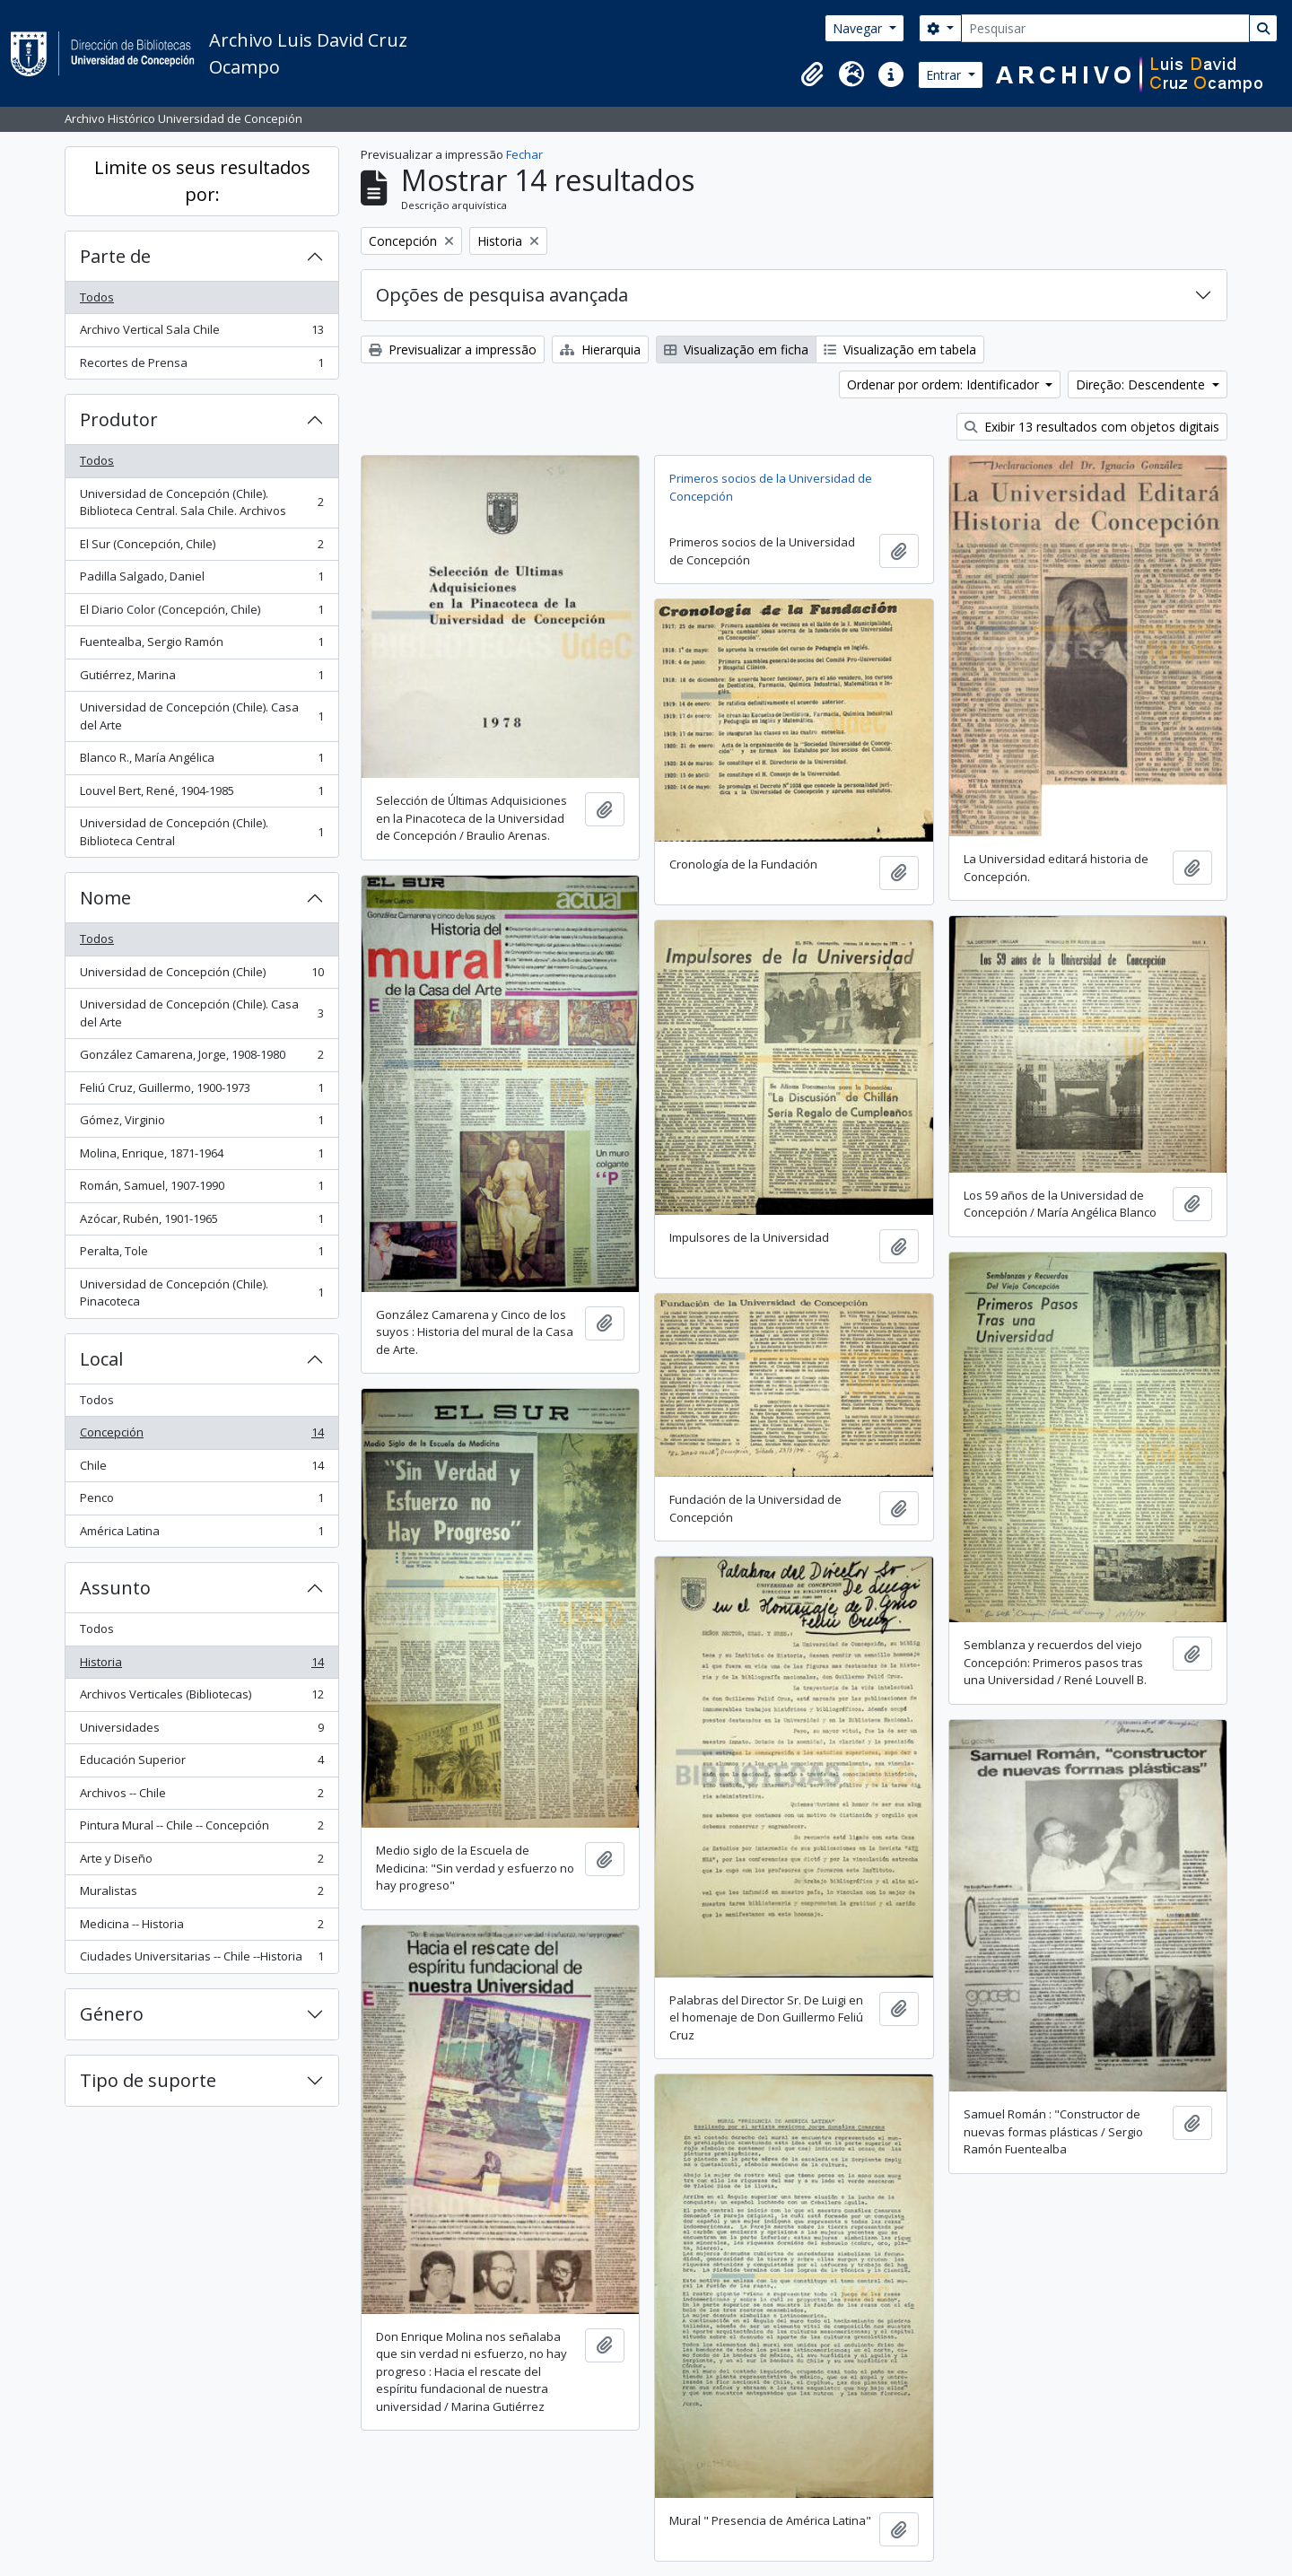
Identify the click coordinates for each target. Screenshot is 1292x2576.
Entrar (945, 74)
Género (112, 2014)
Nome (105, 898)
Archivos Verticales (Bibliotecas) (201, 1698)
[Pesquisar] (1105, 28)
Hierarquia (600, 349)
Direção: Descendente (1142, 384)
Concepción (201, 1436)
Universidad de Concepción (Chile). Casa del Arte (201, 716)
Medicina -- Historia (201, 1928)
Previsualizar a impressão (453, 349)
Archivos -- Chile (201, 1797)
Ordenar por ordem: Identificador (945, 384)
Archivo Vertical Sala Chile (201, 333)
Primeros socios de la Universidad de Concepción (770, 487)
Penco (201, 1501)
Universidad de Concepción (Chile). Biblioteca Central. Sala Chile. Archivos (201, 502)
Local (101, 1359)
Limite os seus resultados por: (202, 180)
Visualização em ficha (736, 349)
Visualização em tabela (900, 349)
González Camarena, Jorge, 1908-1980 (201, 1058)
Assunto (115, 1588)
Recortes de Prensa (201, 366)
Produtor (119, 419)
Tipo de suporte (148, 2080)
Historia (201, 1666)
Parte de (115, 256)
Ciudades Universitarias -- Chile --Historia (201, 1960)
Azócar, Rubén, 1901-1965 (201, 1222)
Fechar (524, 154)
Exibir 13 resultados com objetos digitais (1092, 426)
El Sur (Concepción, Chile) (201, 548)
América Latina (201, 1535)
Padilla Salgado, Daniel (201, 580)
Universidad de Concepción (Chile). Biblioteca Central (201, 832)
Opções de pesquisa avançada (502, 295)
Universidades (201, 1731)
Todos (97, 297)
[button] (812, 74)
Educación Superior (201, 1763)
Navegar (859, 28)
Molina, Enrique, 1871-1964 (201, 1157)
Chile (201, 1469)
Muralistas (201, 1894)
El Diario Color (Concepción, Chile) (201, 613)
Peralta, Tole (201, 1255)
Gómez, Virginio (201, 1124)
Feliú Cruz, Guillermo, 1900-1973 (201, 1091)
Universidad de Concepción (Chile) (201, 976)
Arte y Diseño (201, 1862)
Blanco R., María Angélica (201, 761)
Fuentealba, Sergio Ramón (201, 645)
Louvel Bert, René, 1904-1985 (201, 794)
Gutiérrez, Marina (201, 679)
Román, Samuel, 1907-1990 (201, 1189)
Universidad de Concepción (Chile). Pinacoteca (201, 1293)
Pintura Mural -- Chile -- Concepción (201, 1829)
